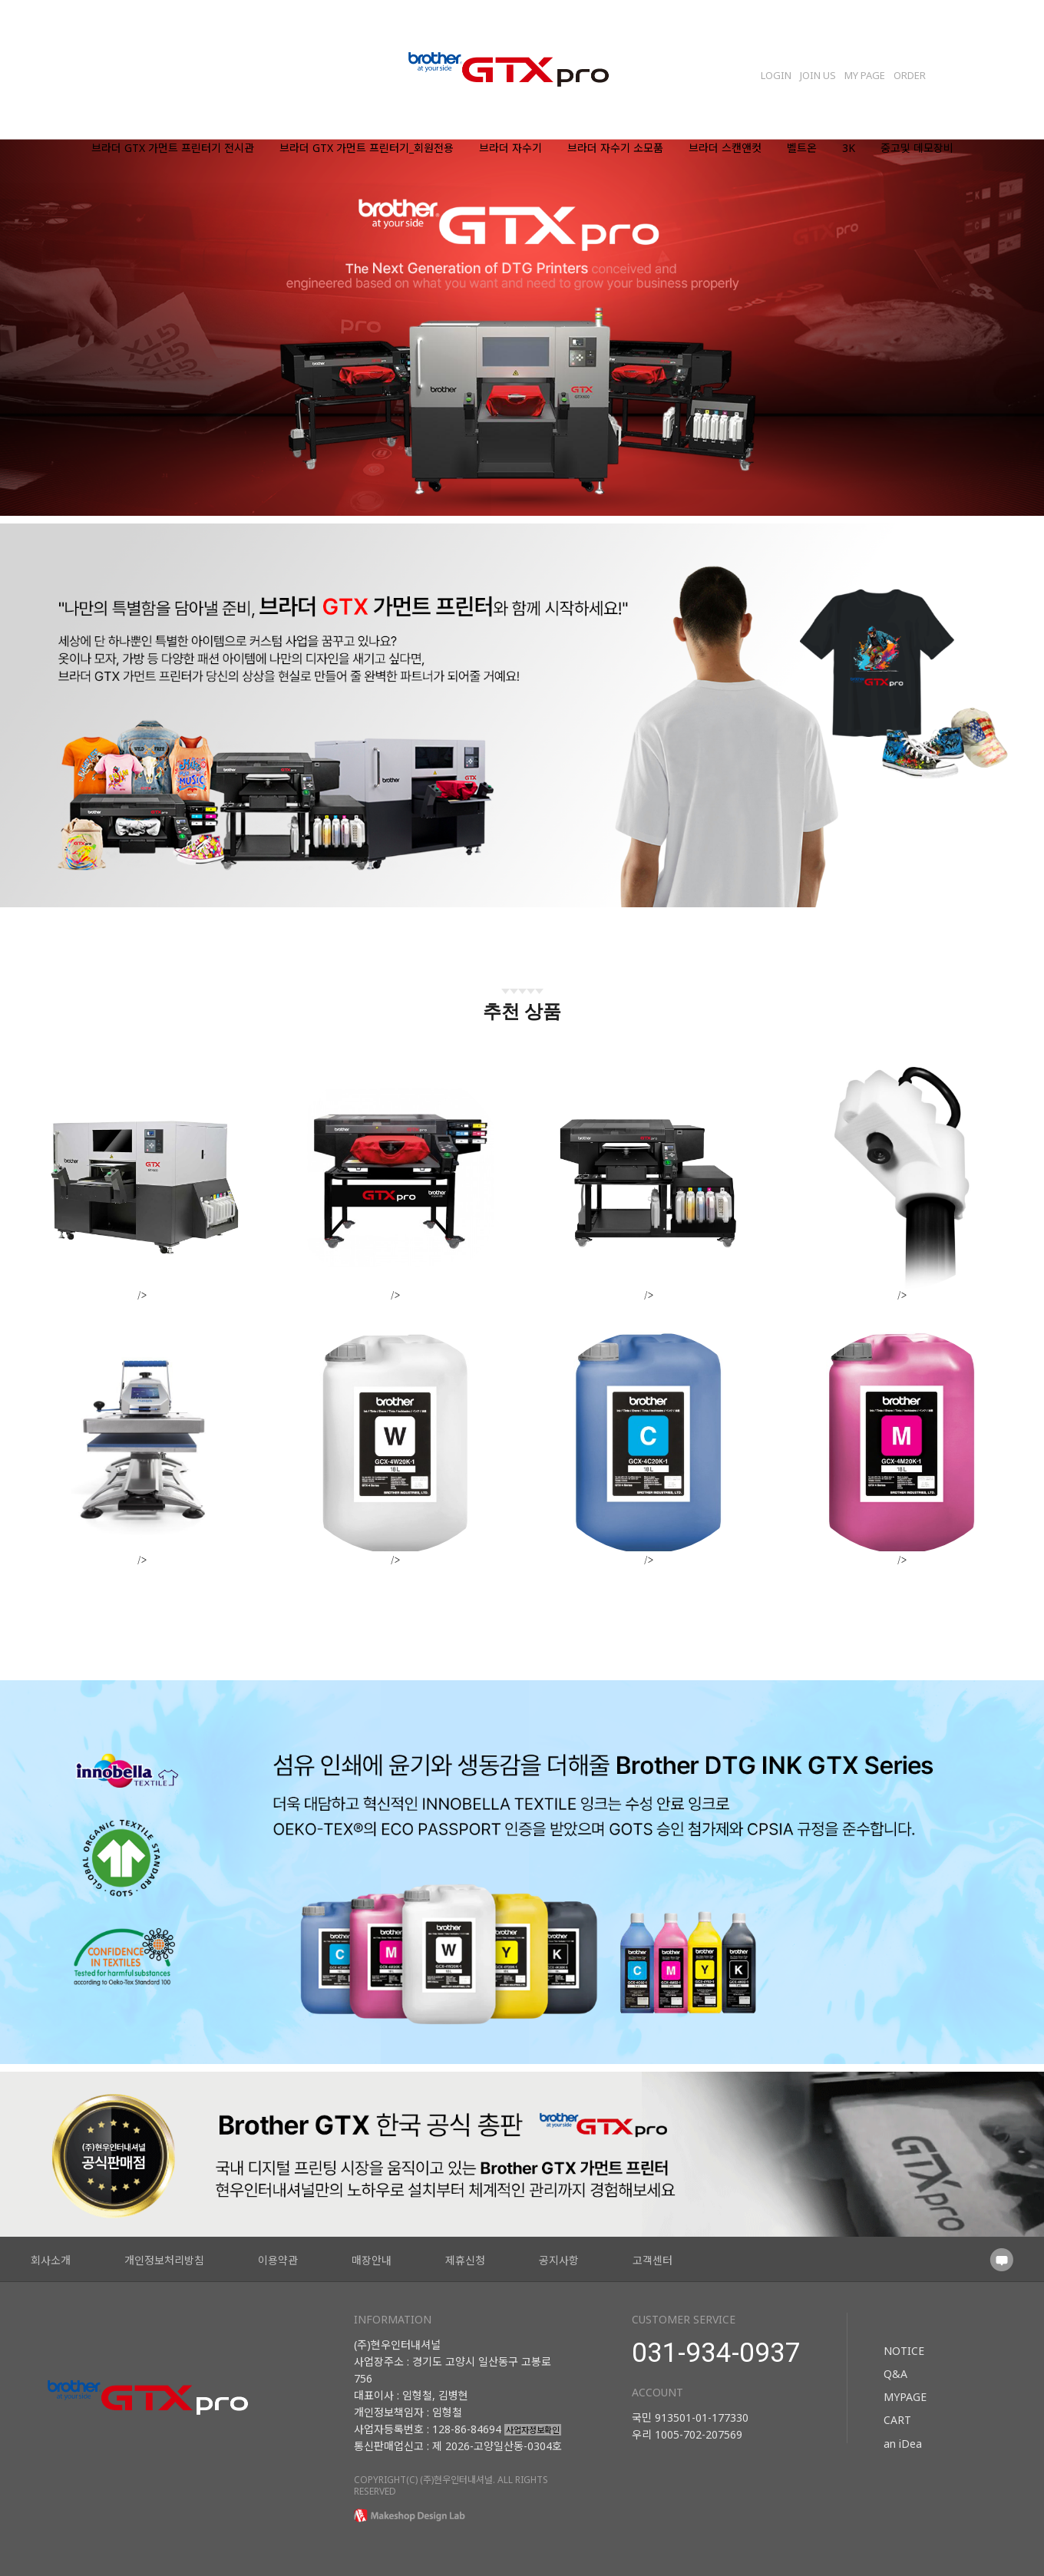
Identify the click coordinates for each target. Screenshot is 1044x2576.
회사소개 (51, 2259)
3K (848, 148)
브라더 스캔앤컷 (725, 148)
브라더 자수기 (510, 148)
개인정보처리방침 (164, 2259)
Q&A (895, 2373)
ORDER (910, 75)
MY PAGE (864, 75)
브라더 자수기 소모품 (615, 148)
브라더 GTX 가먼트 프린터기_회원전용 (366, 148)
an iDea (903, 2443)
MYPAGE (905, 2396)
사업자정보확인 (533, 2430)
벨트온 (802, 148)
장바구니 (963, 70)
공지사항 (559, 2259)
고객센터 (652, 2259)
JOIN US (818, 75)
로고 (522, 70)
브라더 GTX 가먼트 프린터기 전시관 (172, 148)
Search (1002, 71)
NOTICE (904, 2350)
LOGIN (776, 75)
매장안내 (372, 2259)
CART (897, 2420)
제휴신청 (465, 2259)
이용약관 (278, 2259)
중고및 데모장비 (916, 148)
